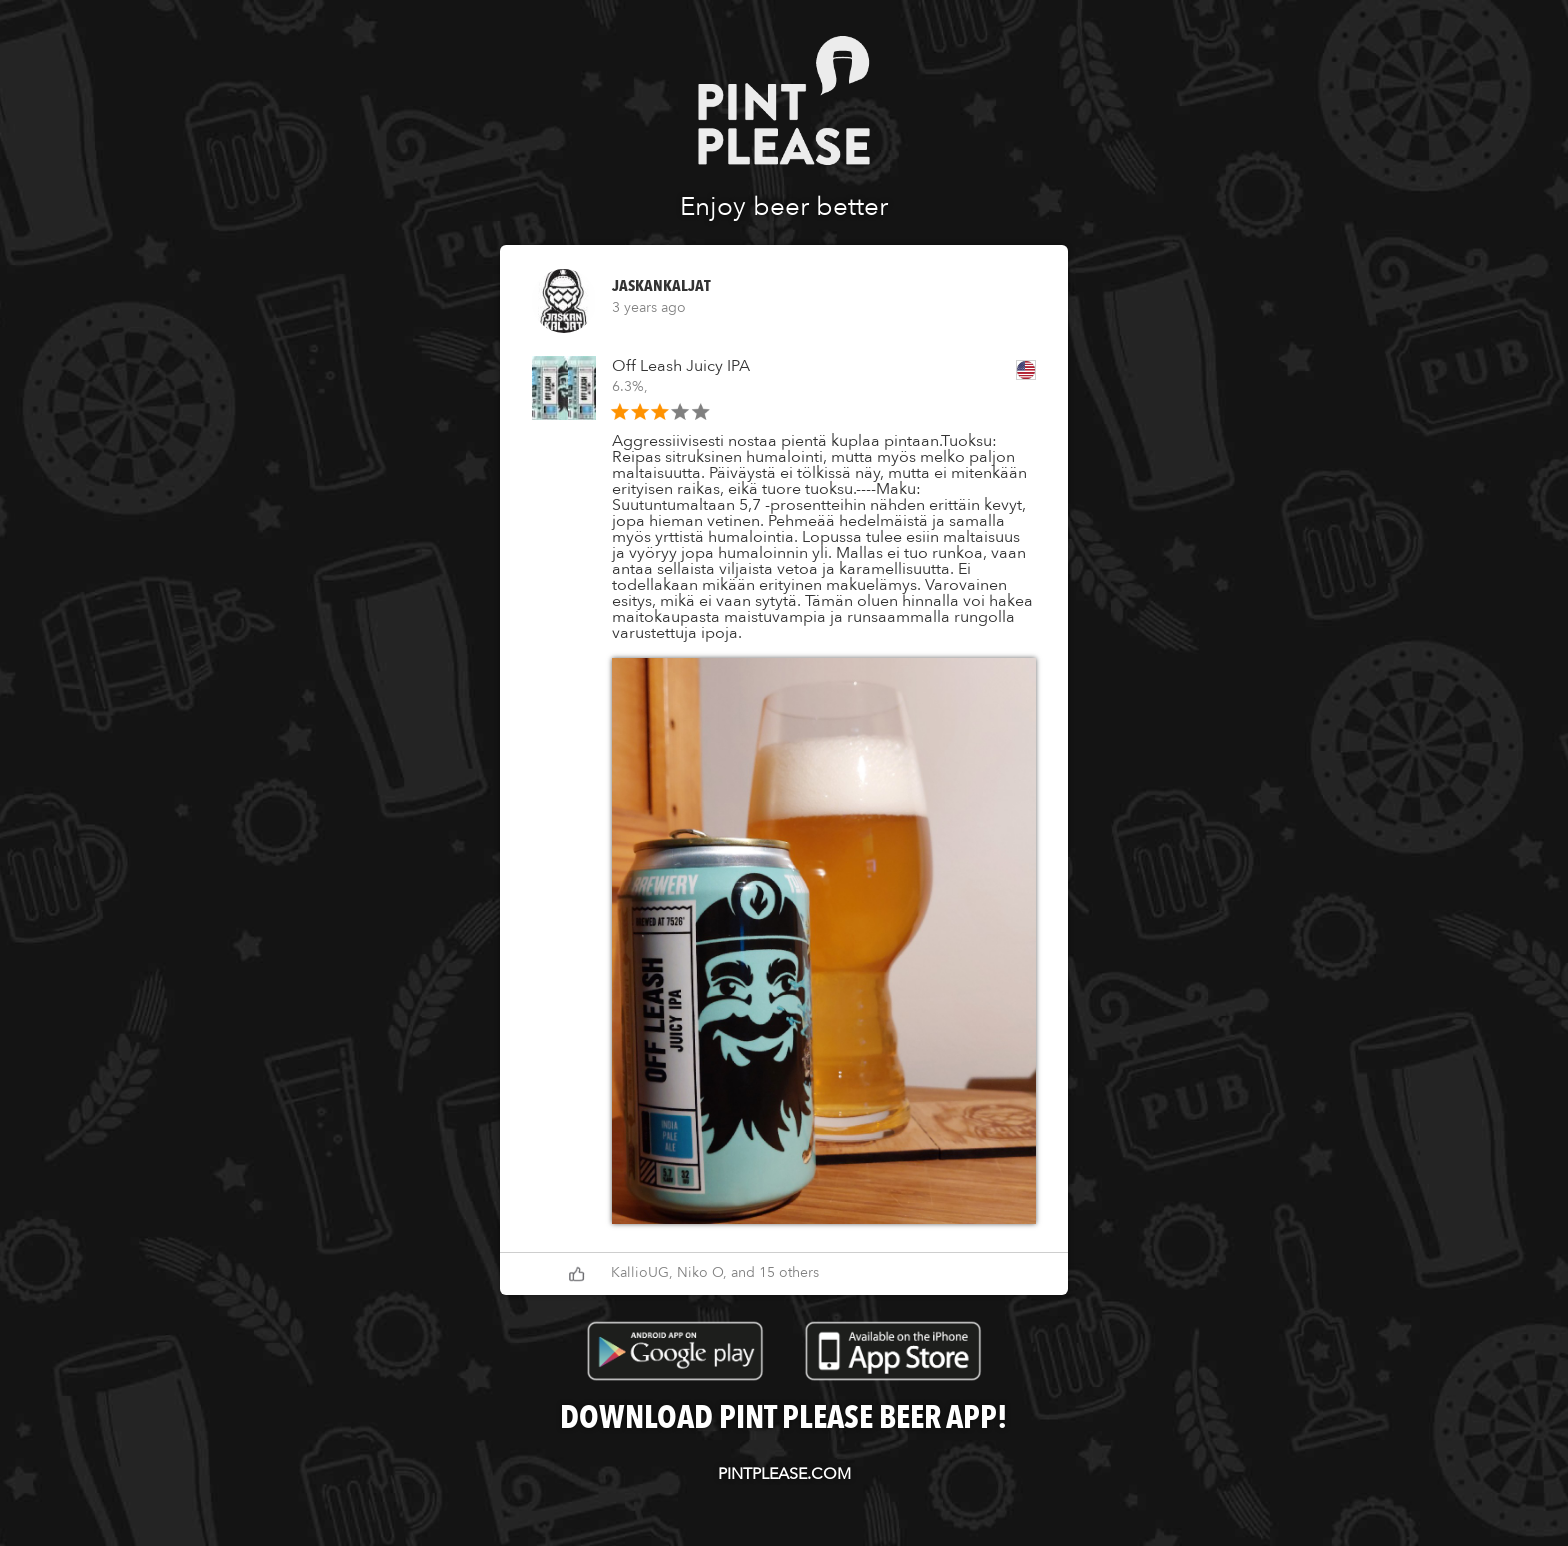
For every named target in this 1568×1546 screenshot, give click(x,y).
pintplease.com (784, 1474)
